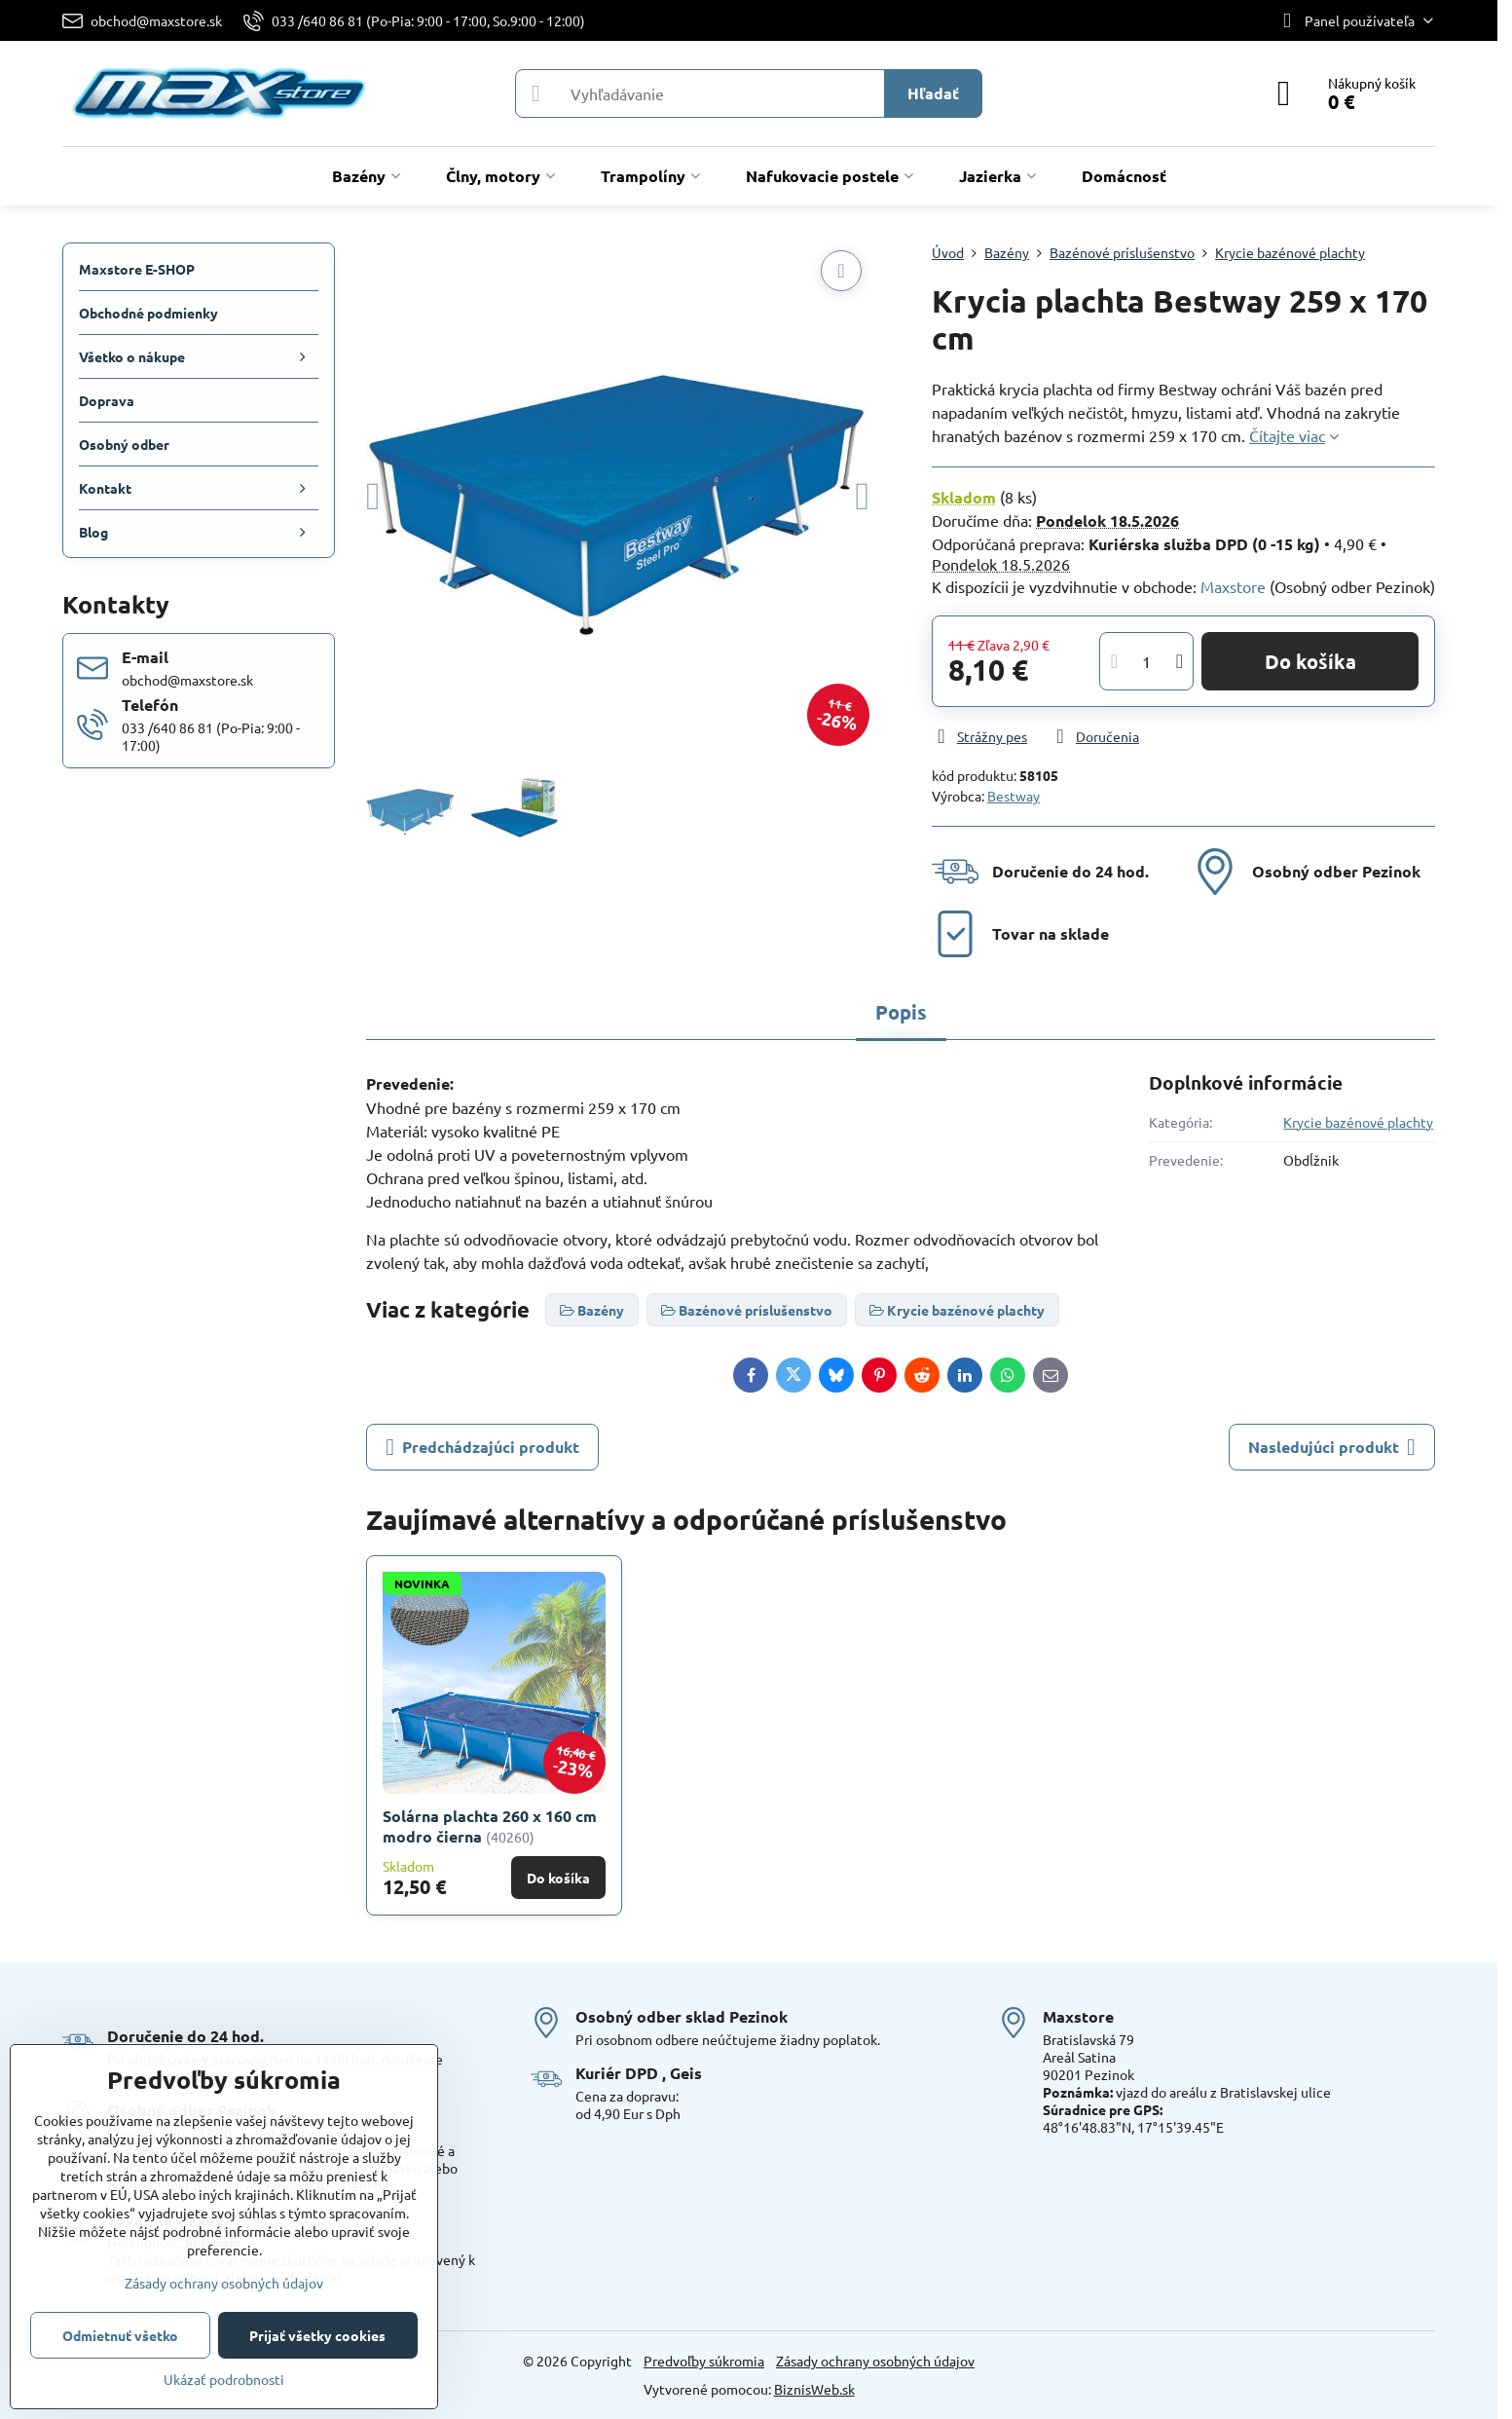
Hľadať (933, 93)
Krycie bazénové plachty (1358, 1122)
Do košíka (1310, 661)
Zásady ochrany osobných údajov (875, 2360)
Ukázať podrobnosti (224, 2379)
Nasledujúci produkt (1332, 1447)
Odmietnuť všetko (120, 2335)
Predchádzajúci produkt (482, 1447)
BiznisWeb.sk (814, 2389)
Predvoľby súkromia (704, 2360)
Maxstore (1233, 586)
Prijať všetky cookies (317, 2335)
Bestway (1013, 795)
